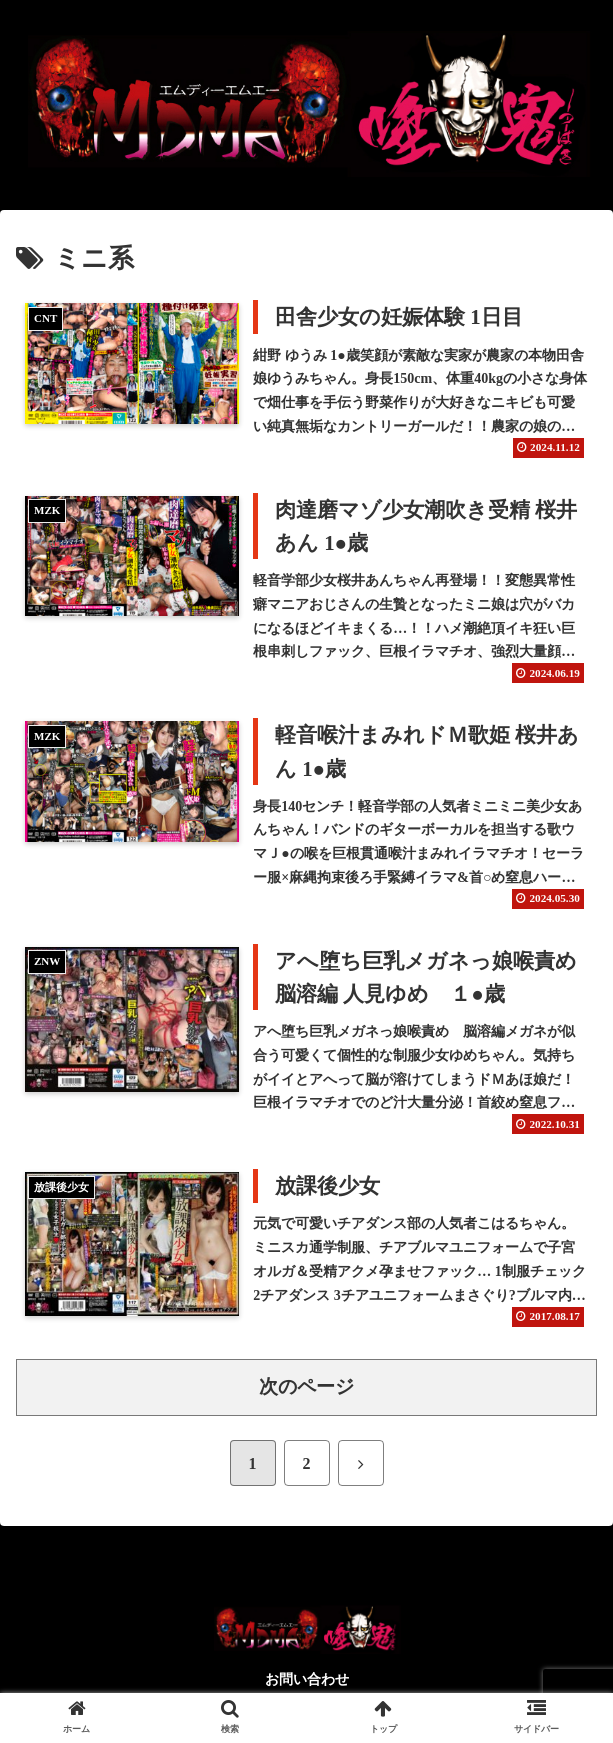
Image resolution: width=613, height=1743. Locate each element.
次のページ (306, 1386)
